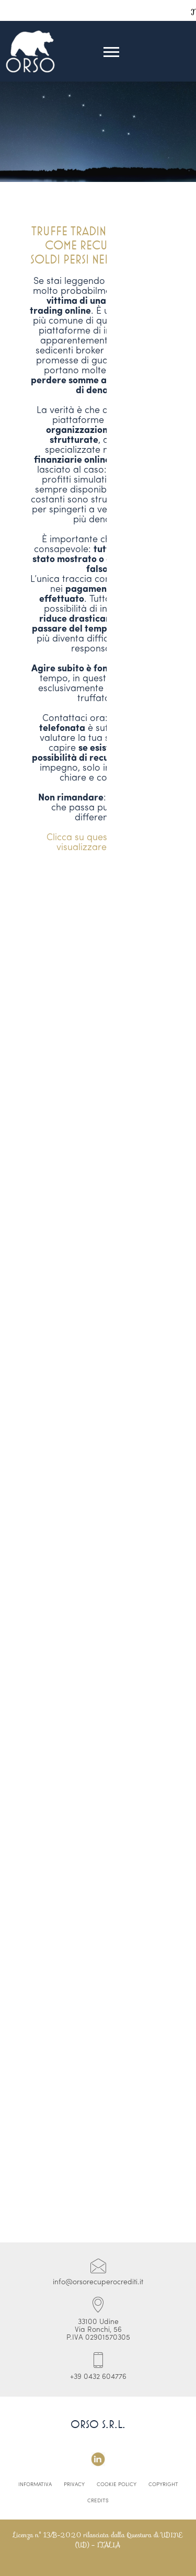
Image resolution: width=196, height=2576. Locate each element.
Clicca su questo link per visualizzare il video (98, 843)
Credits (98, 2501)
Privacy (74, 2485)
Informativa (35, 2485)
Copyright (163, 2485)
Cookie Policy (116, 2485)
